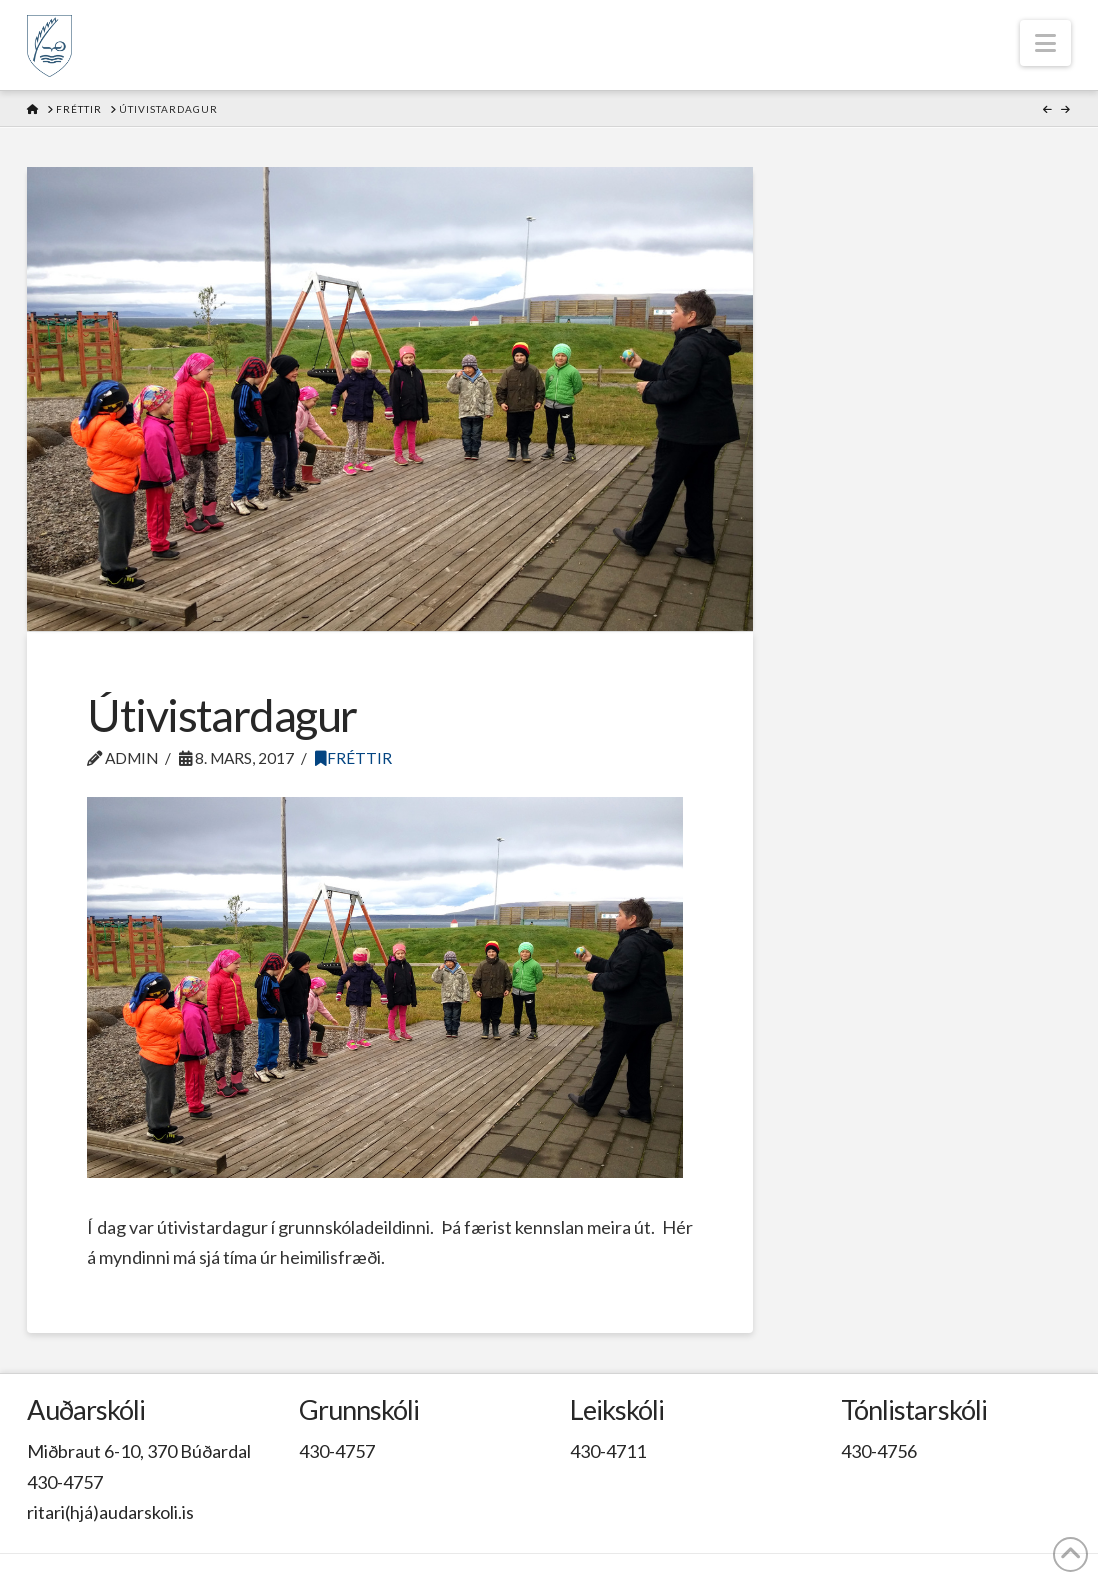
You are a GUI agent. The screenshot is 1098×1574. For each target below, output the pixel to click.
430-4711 (608, 1451)
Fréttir (353, 758)
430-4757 (65, 1482)
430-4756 (879, 1451)
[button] (1045, 43)
